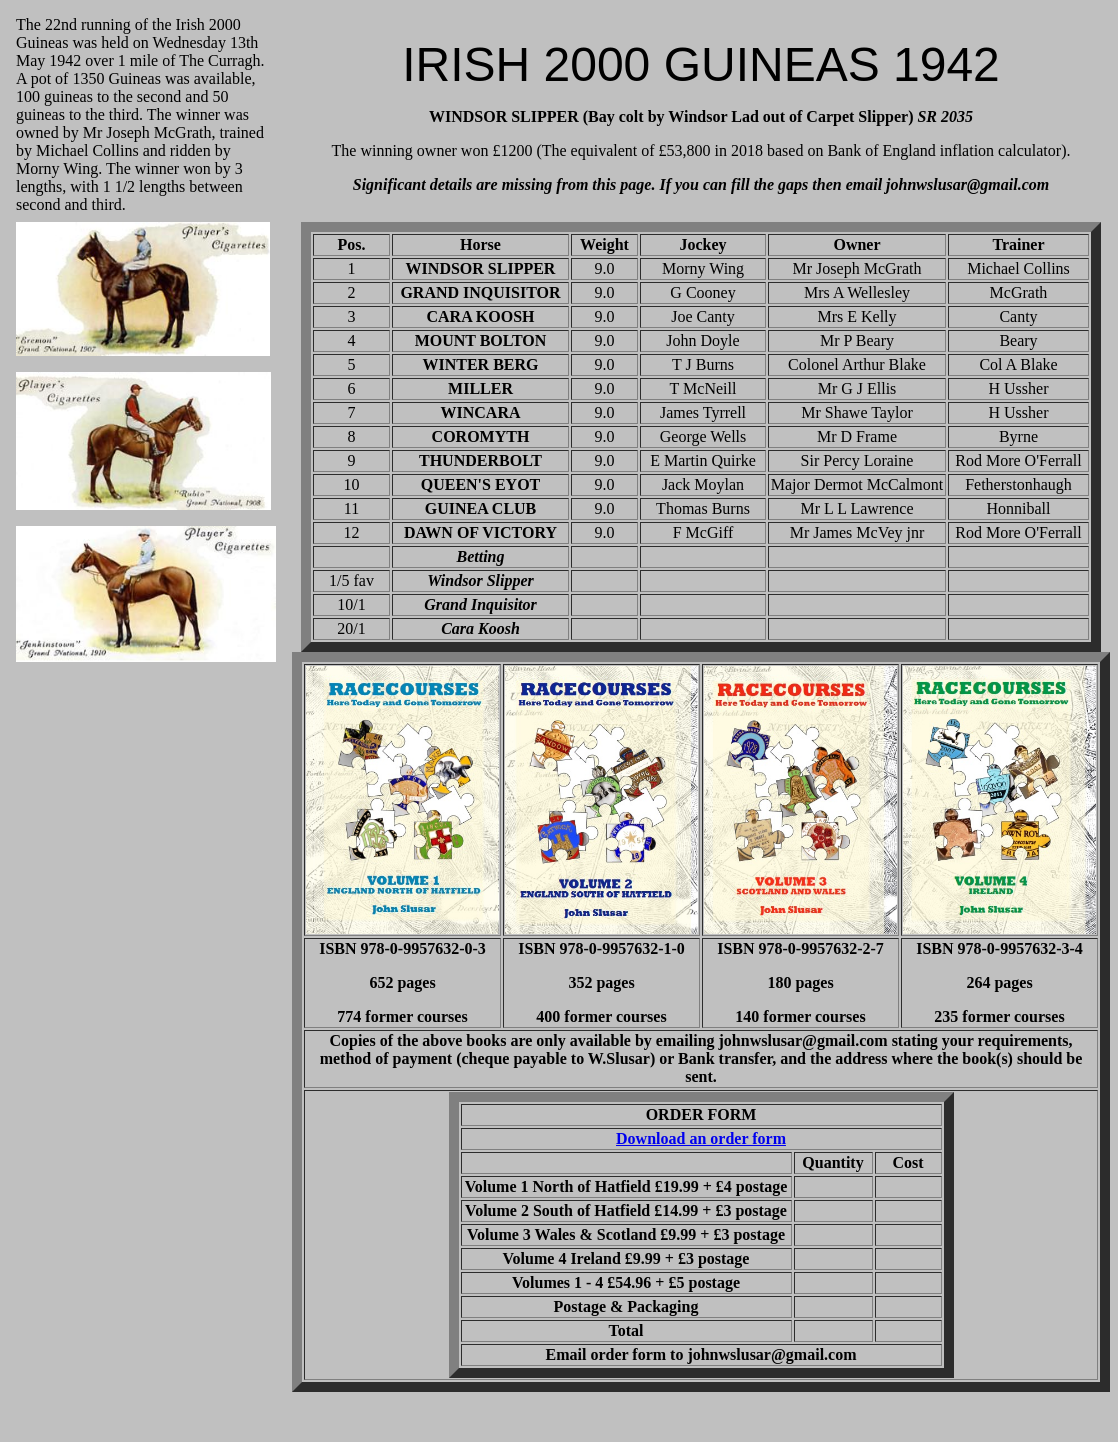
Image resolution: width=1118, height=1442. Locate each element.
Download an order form (701, 1138)
